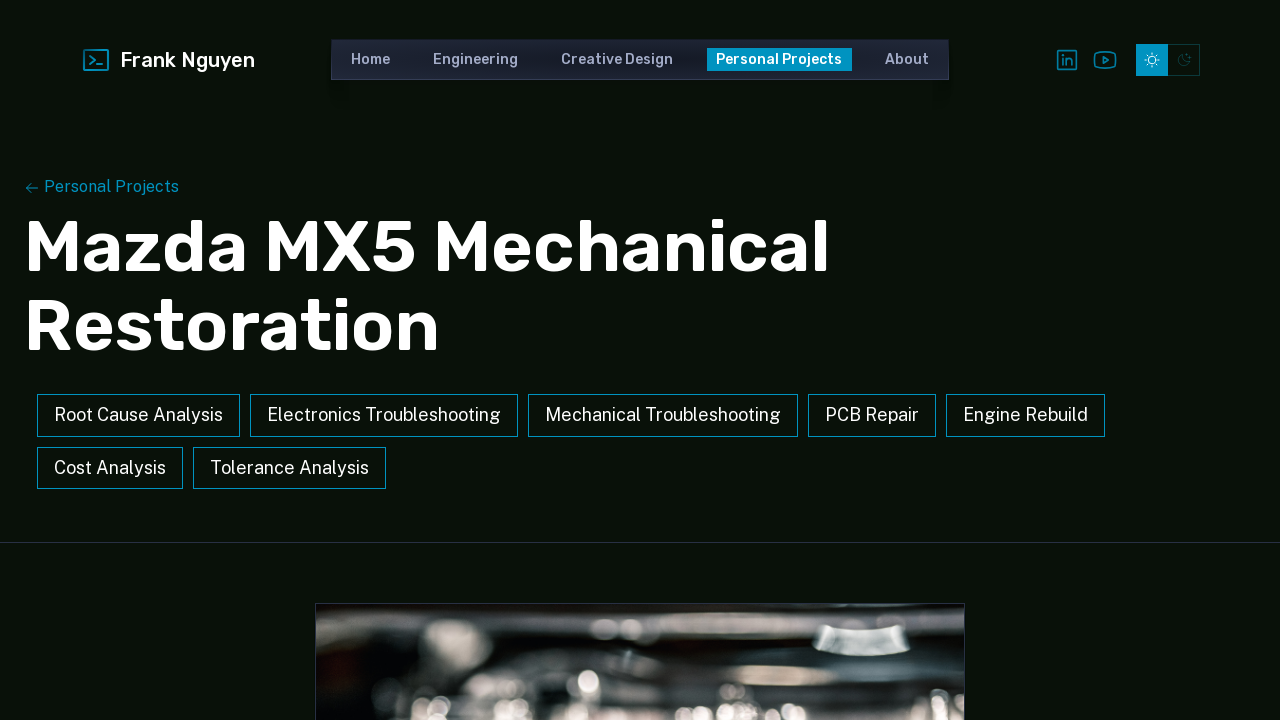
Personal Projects (779, 59)
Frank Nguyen (167, 60)
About (907, 59)
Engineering (475, 59)
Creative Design (617, 59)
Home (370, 59)
